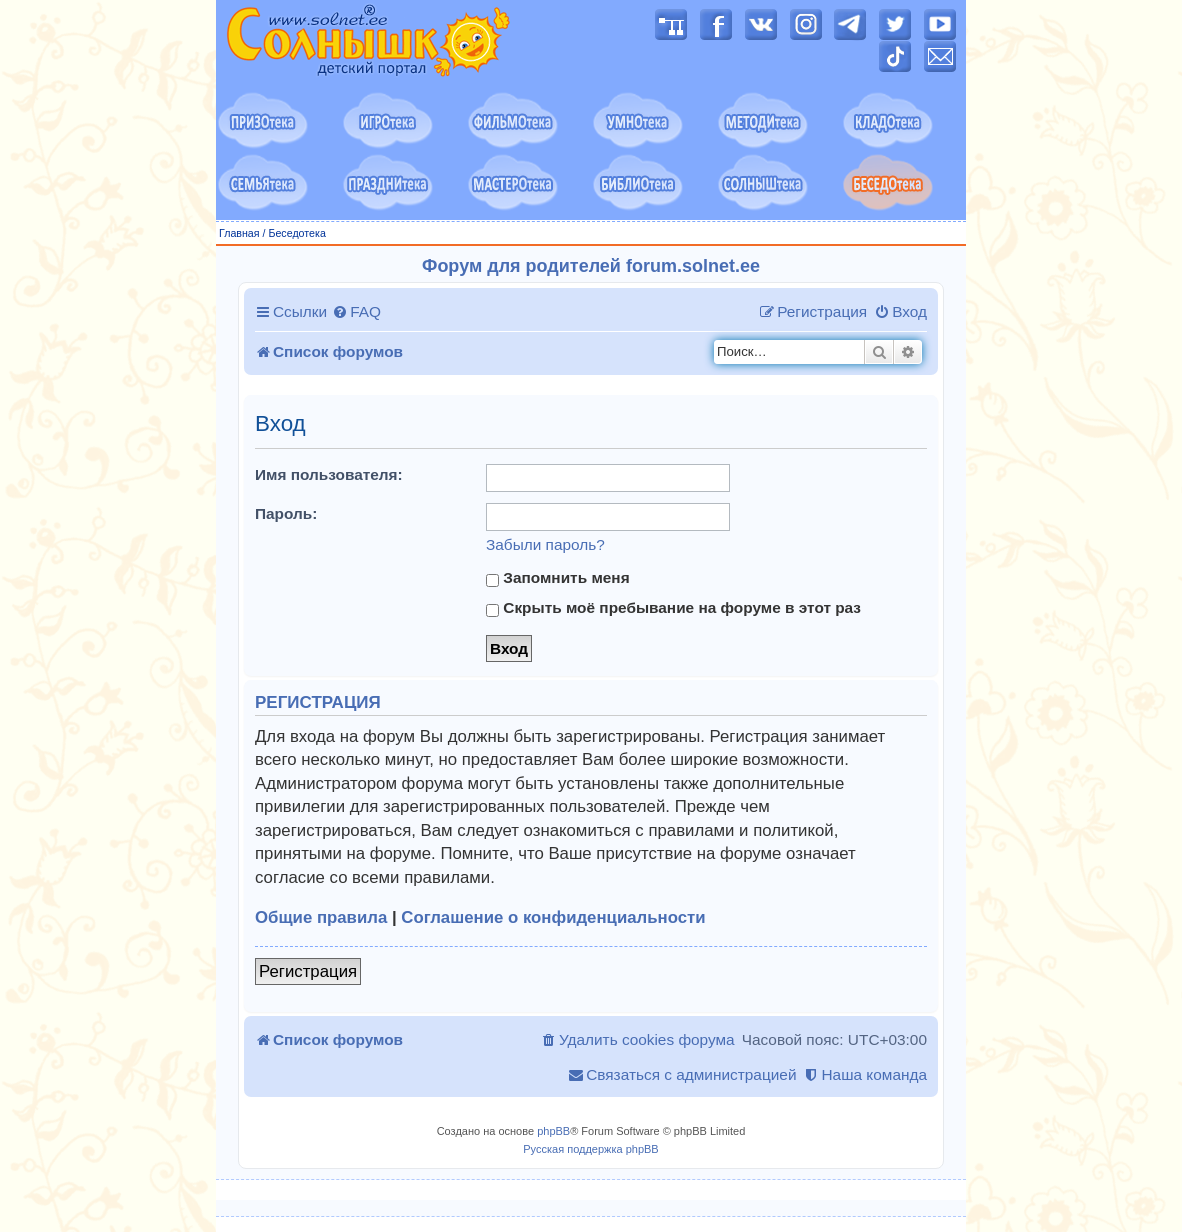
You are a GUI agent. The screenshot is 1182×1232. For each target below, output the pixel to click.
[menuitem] (356, 312)
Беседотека (296, 233)
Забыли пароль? (545, 544)
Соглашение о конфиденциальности (553, 917)
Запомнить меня (558, 578)
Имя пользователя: (329, 474)
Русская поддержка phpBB (590, 1149)
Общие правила (321, 917)
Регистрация (308, 971)
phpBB (553, 1131)
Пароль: (286, 513)
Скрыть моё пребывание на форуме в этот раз (673, 608)
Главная (239, 233)
